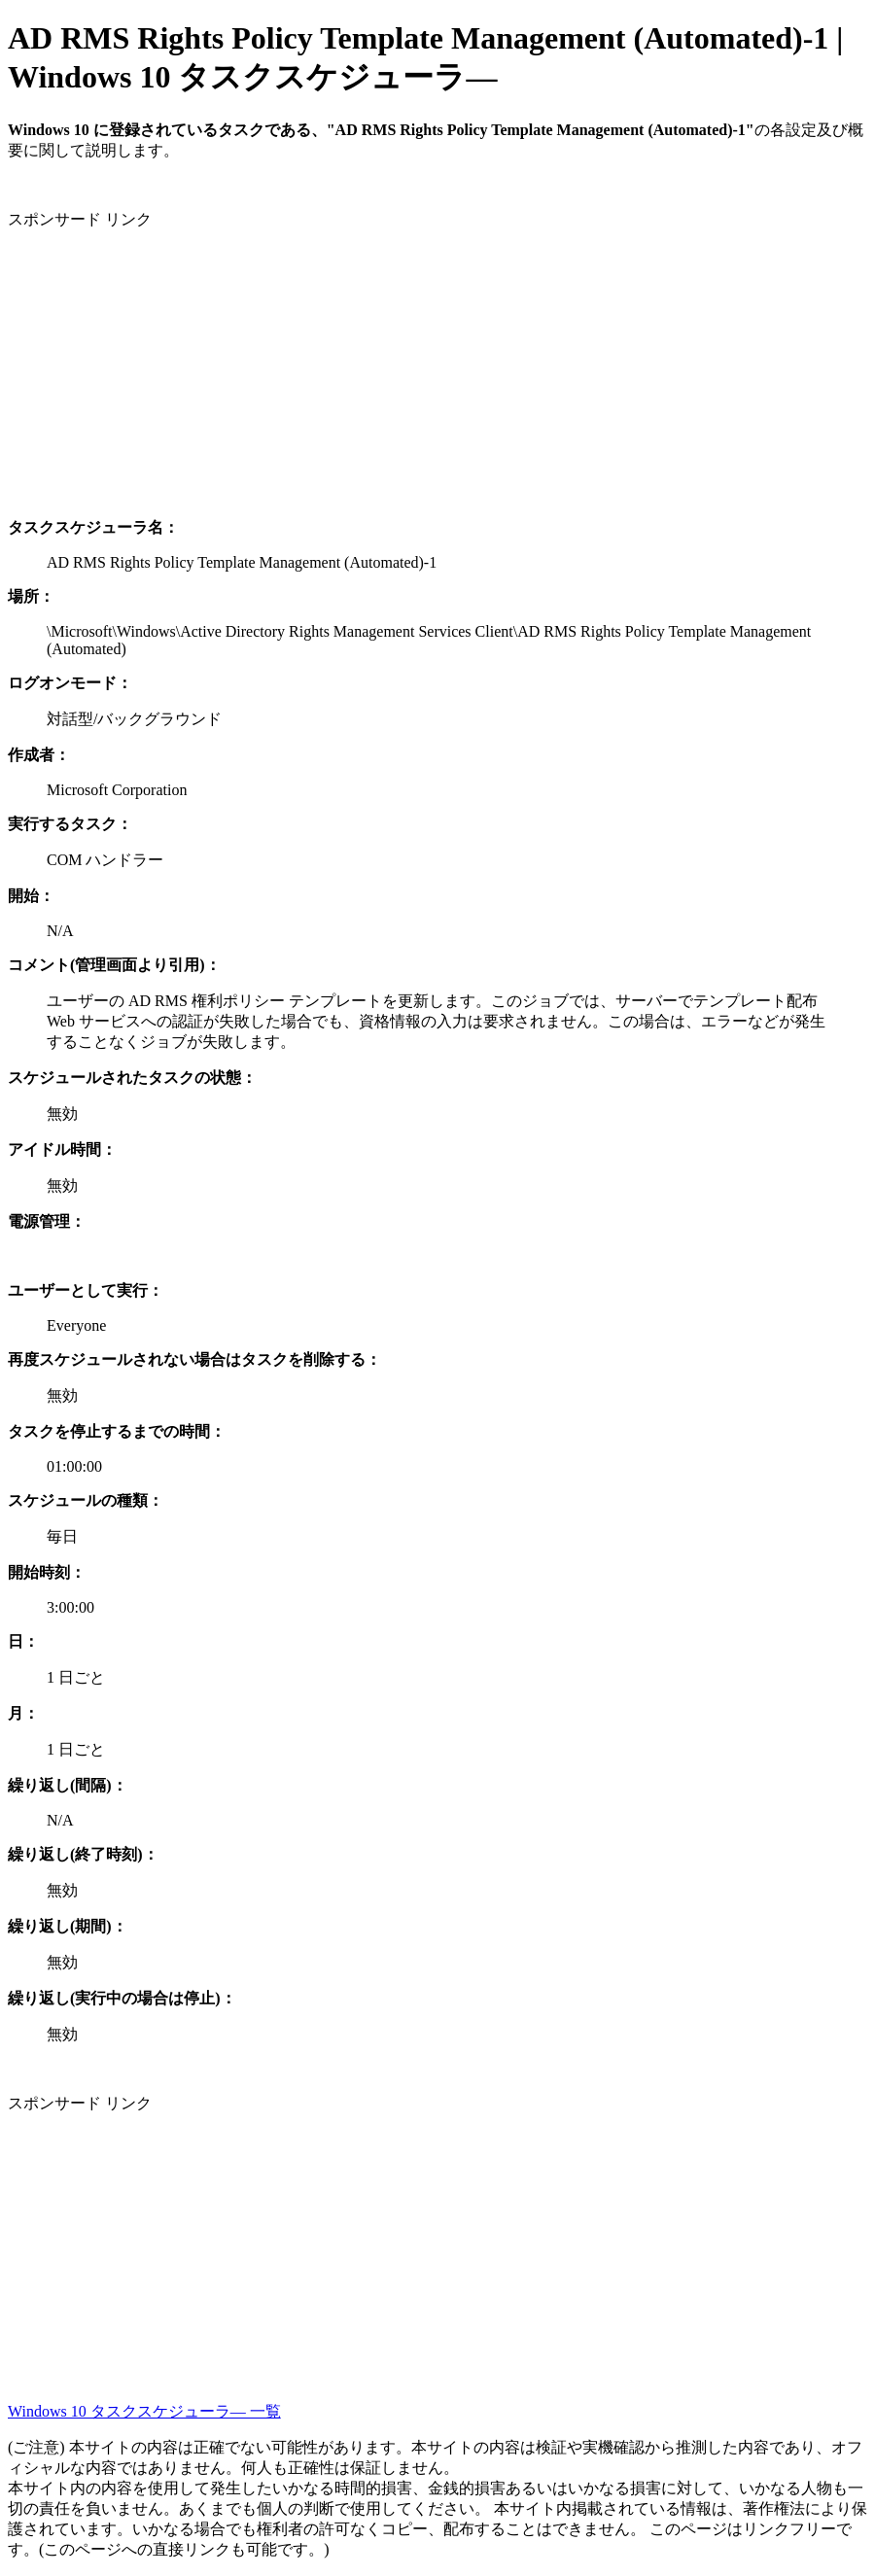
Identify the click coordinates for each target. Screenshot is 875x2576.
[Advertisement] (437, 366)
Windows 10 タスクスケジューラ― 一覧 (144, 2411)
